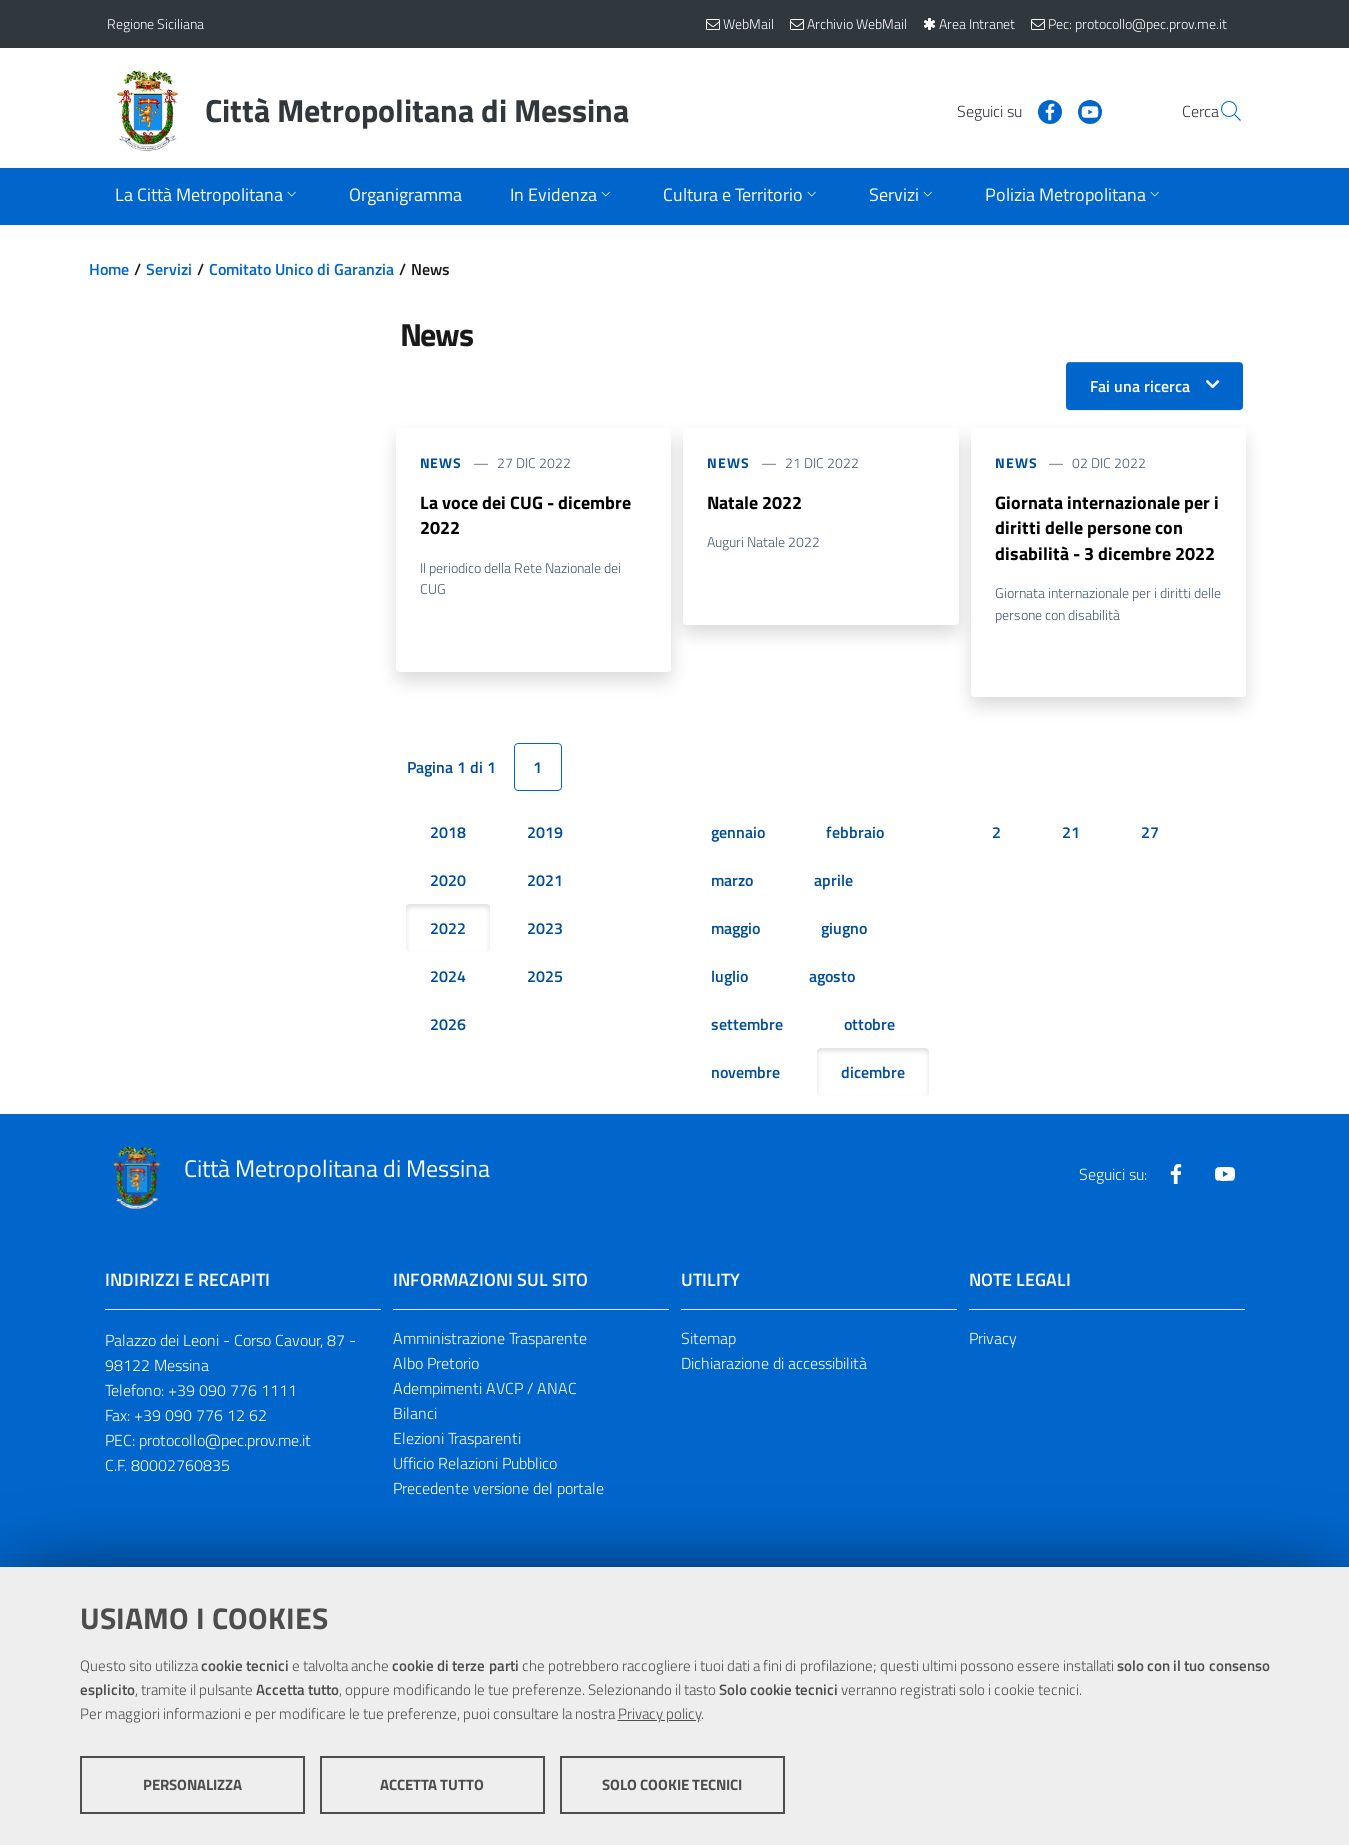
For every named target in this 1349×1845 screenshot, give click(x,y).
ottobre (869, 1026)
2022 (448, 930)
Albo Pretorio (436, 1365)
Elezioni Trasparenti (457, 1440)
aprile (833, 882)
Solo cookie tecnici (672, 1785)
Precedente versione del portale (498, 1490)
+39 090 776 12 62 (200, 1417)
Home (109, 269)
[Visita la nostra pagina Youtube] (1042, 110)
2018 (448, 834)
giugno (844, 930)
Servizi (169, 269)
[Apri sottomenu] (208, 196)
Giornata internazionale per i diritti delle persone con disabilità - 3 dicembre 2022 (1107, 528)
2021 (545, 882)
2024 (448, 978)
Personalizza (192, 1785)
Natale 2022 (754, 502)
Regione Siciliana (155, 23)
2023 (545, 930)
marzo (732, 882)
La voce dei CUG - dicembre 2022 (525, 515)
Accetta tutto (432, 1785)
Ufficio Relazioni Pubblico (475, 1465)
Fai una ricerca (1140, 386)
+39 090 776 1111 (232, 1392)
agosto (832, 978)
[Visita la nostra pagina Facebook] (1002, 110)
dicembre (873, 1074)
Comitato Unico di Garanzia (301, 269)
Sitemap (708, 1340)
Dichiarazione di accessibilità (774, 1365)
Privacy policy (659, 1714)
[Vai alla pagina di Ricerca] (1219, 111)
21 (1071, 834)
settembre (747, 1026)
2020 (448, 882)
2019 (545, 834)
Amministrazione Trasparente (490, 1340)
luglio (729, 978)
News (441, 462)
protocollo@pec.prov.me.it (225, 1442)
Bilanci (415, 1415)
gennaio (738, 834)
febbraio (855, 834)
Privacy (993, 1340)
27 (1150, 834)
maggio (735, 930)
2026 (448, 1026)
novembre (745, 1074)
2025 (545, 978)
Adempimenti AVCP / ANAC (485, 1390)
